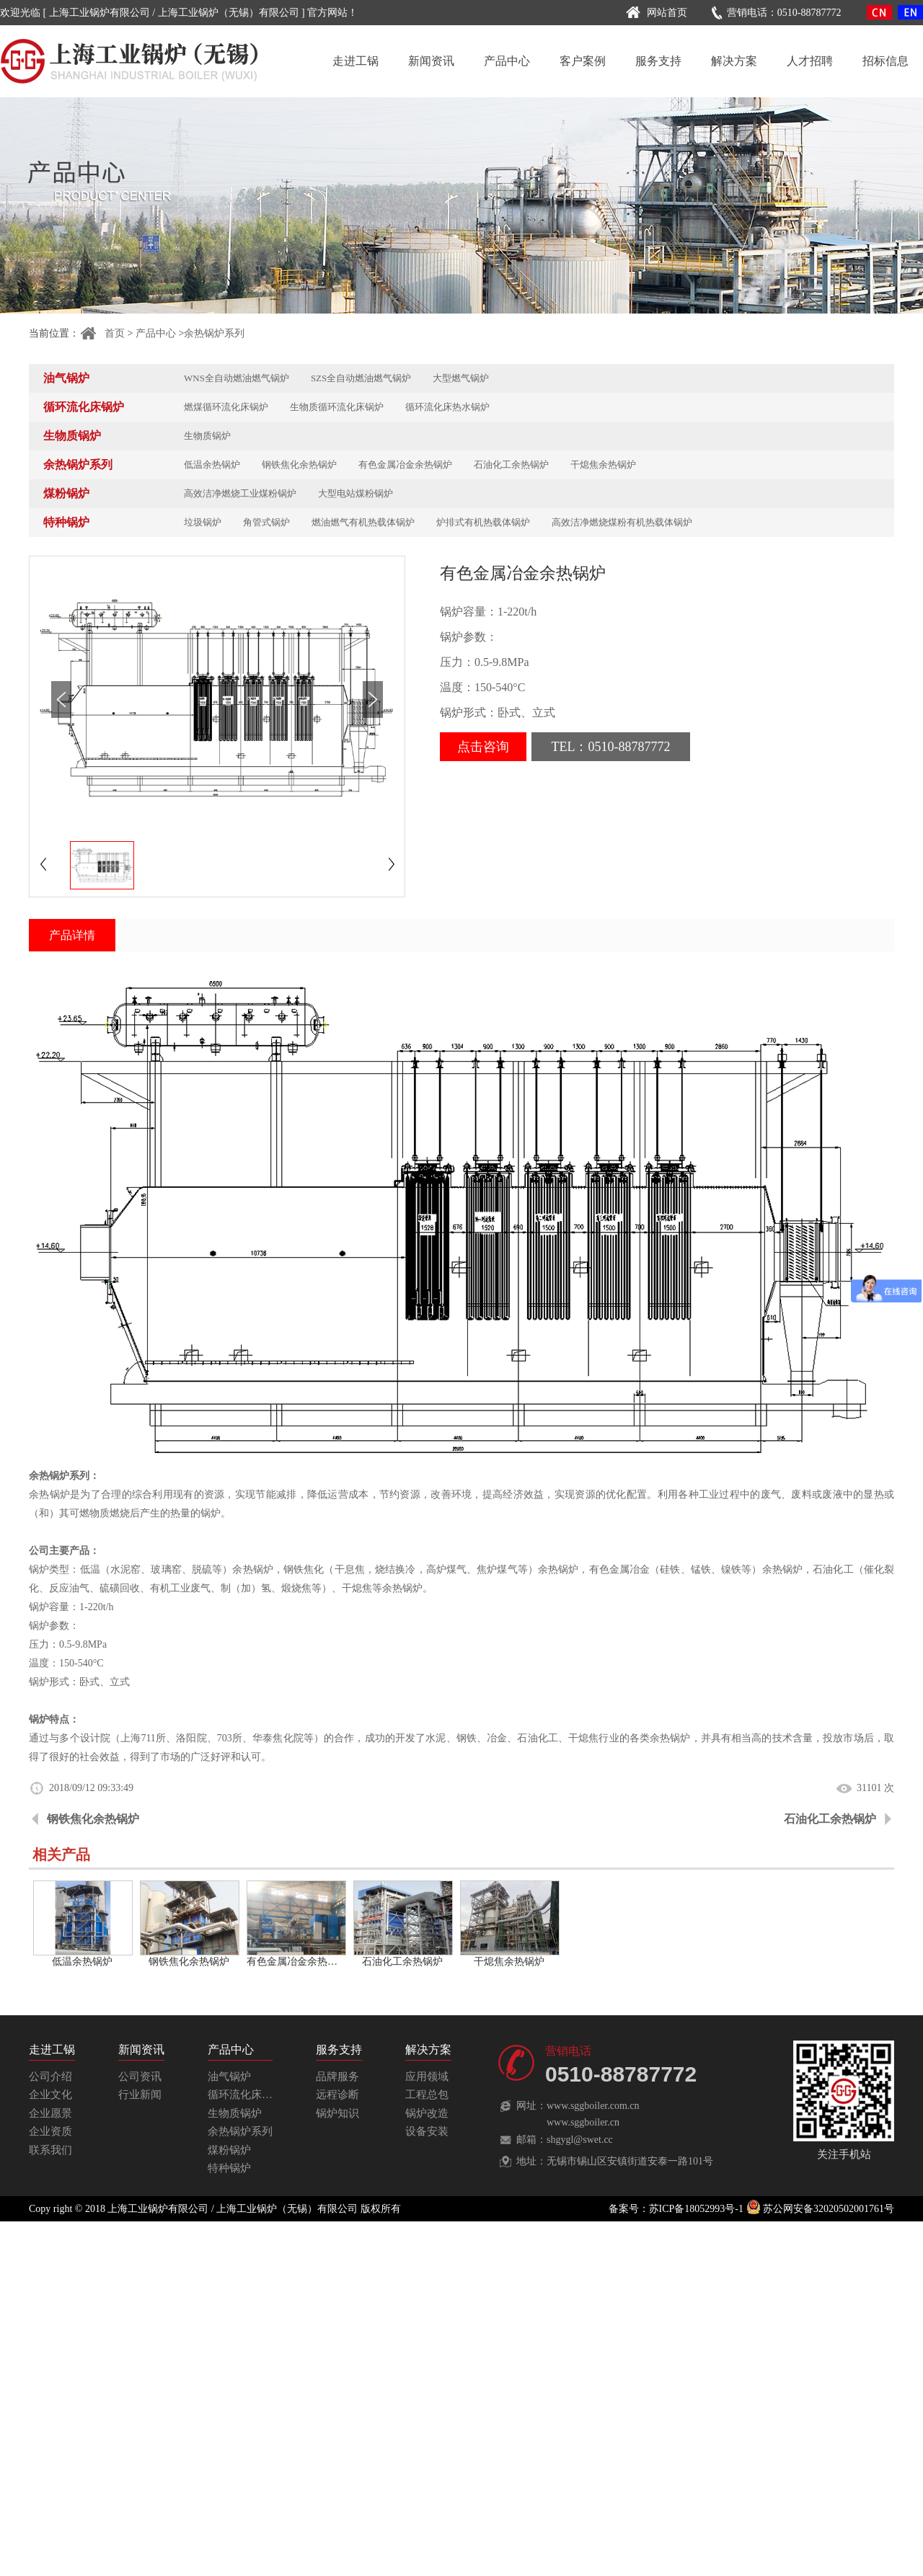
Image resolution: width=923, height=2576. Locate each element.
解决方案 (734, 61)
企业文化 (50, 2094)
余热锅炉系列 (214, 333)
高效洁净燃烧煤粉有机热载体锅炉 (622, 522)
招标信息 (885, 61)
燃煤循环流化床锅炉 (226, 406)
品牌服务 (337, 2076)
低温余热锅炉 (212, 464)
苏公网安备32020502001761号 (820, 2208)
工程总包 (427, 2094)
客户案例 (583, 61)
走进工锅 (355, 61)
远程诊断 (337, 2094)
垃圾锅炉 (202, 522)
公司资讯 (140, 2076)
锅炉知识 (337, 2113)
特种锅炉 (66, 522)
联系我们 (50, 2150)
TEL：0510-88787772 (611, 747)
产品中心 (507, 61)
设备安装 (427, 2131)
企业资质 (50, 2131)
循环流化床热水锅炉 (447, 406)
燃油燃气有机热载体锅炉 (363, 522)
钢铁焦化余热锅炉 (299, 464)
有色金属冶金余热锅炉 (405, 464)
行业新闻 (140, 2094)
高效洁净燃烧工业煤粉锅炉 (240, 493)
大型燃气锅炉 (461, 378)
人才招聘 (810, 61)
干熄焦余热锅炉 (603, 464)
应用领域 (427, 2076)
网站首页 (654, 12)
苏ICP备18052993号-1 (696, 2208)
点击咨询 (483, 747)
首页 (102, 333)
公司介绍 (50, 2076)
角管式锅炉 (266, 522)
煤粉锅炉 (66, 493)
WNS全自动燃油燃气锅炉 (236, 378)
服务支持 (658, 61)
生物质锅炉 (72, 436)
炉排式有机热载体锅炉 (483, 522)
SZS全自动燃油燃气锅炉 (361, 378)
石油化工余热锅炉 (511, 464)
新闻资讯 (431, 61)
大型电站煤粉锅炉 (355, 493)
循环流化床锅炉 (83, 407)
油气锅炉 (66, 378)
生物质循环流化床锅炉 (337, 406)
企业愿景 (50, 2113)
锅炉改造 (427, 2113)
